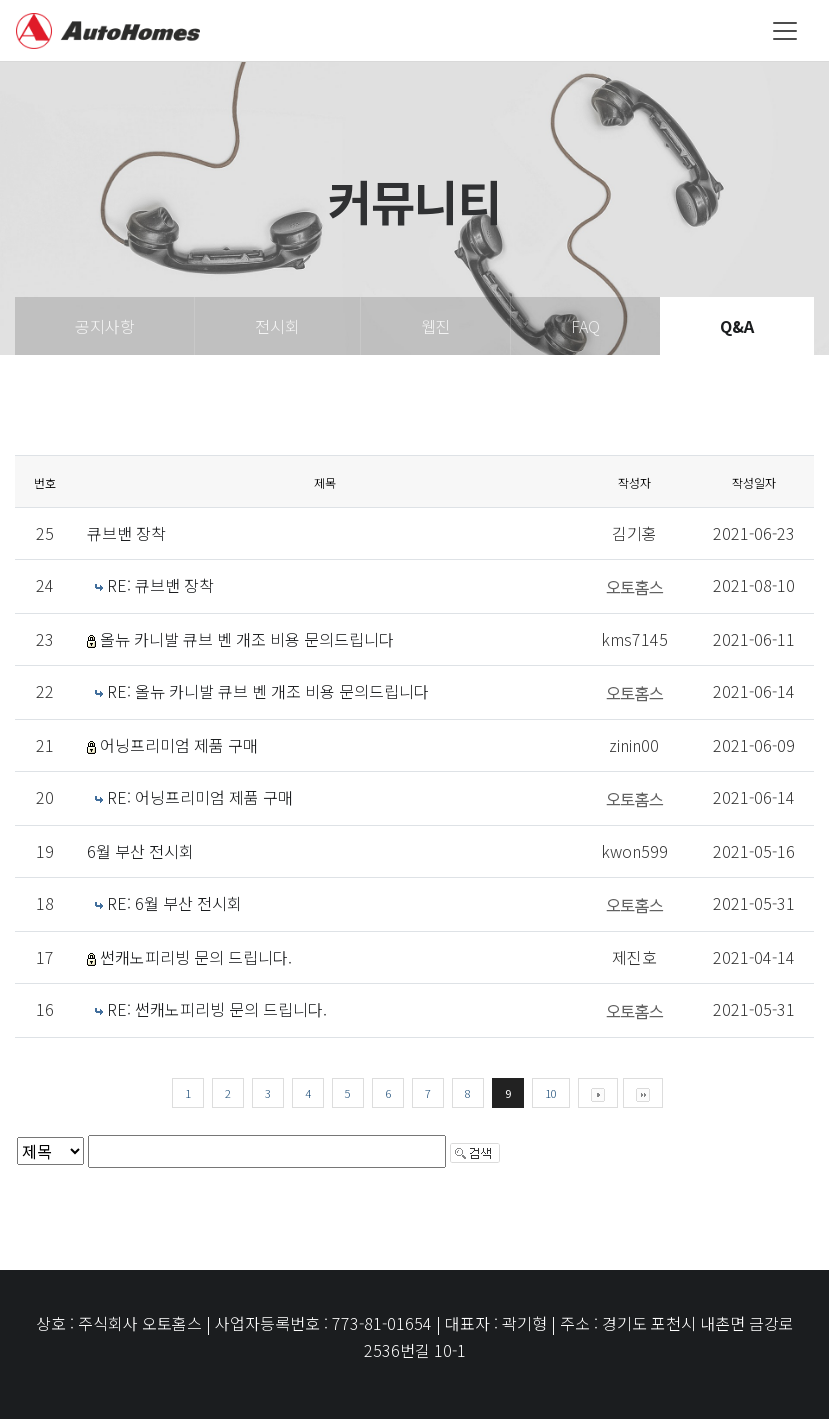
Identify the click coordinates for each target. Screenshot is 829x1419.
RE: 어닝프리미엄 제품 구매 (200, 797)
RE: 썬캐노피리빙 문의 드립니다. (217, 1009)
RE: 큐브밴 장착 (160, 585)
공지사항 (105, 326)
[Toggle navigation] (785, 31)
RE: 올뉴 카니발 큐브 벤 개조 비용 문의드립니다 (268, 691)
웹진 (436, 326)
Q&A (737, 326)
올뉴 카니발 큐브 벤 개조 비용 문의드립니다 (247, 639)
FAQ (585, 326)
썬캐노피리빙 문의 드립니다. (196, 957)
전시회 (277, 326)
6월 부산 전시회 (140, 851)
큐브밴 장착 (126, 533)
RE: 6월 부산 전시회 (174, 903)
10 (551, 1093)
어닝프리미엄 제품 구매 (179, 745)
